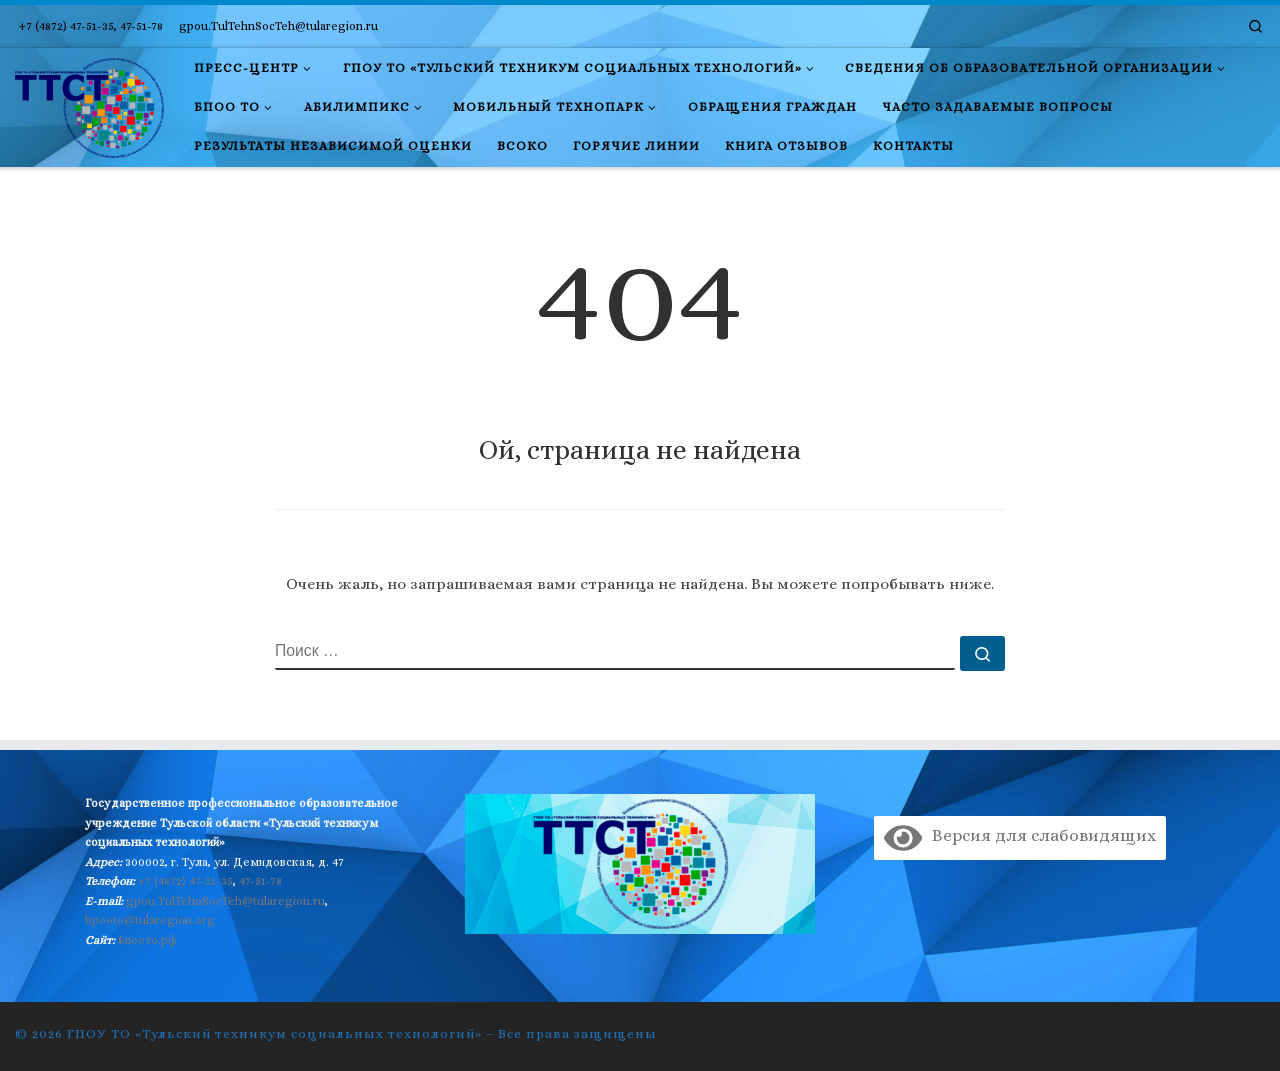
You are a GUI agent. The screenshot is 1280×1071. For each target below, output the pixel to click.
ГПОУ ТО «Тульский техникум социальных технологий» (274, 1033)
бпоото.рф (147, 940)
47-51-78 (260, 881)
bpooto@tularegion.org (150, 920)
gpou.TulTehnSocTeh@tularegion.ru (225, 901)
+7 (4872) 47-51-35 (185, 881)
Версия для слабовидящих (1019, 835)
